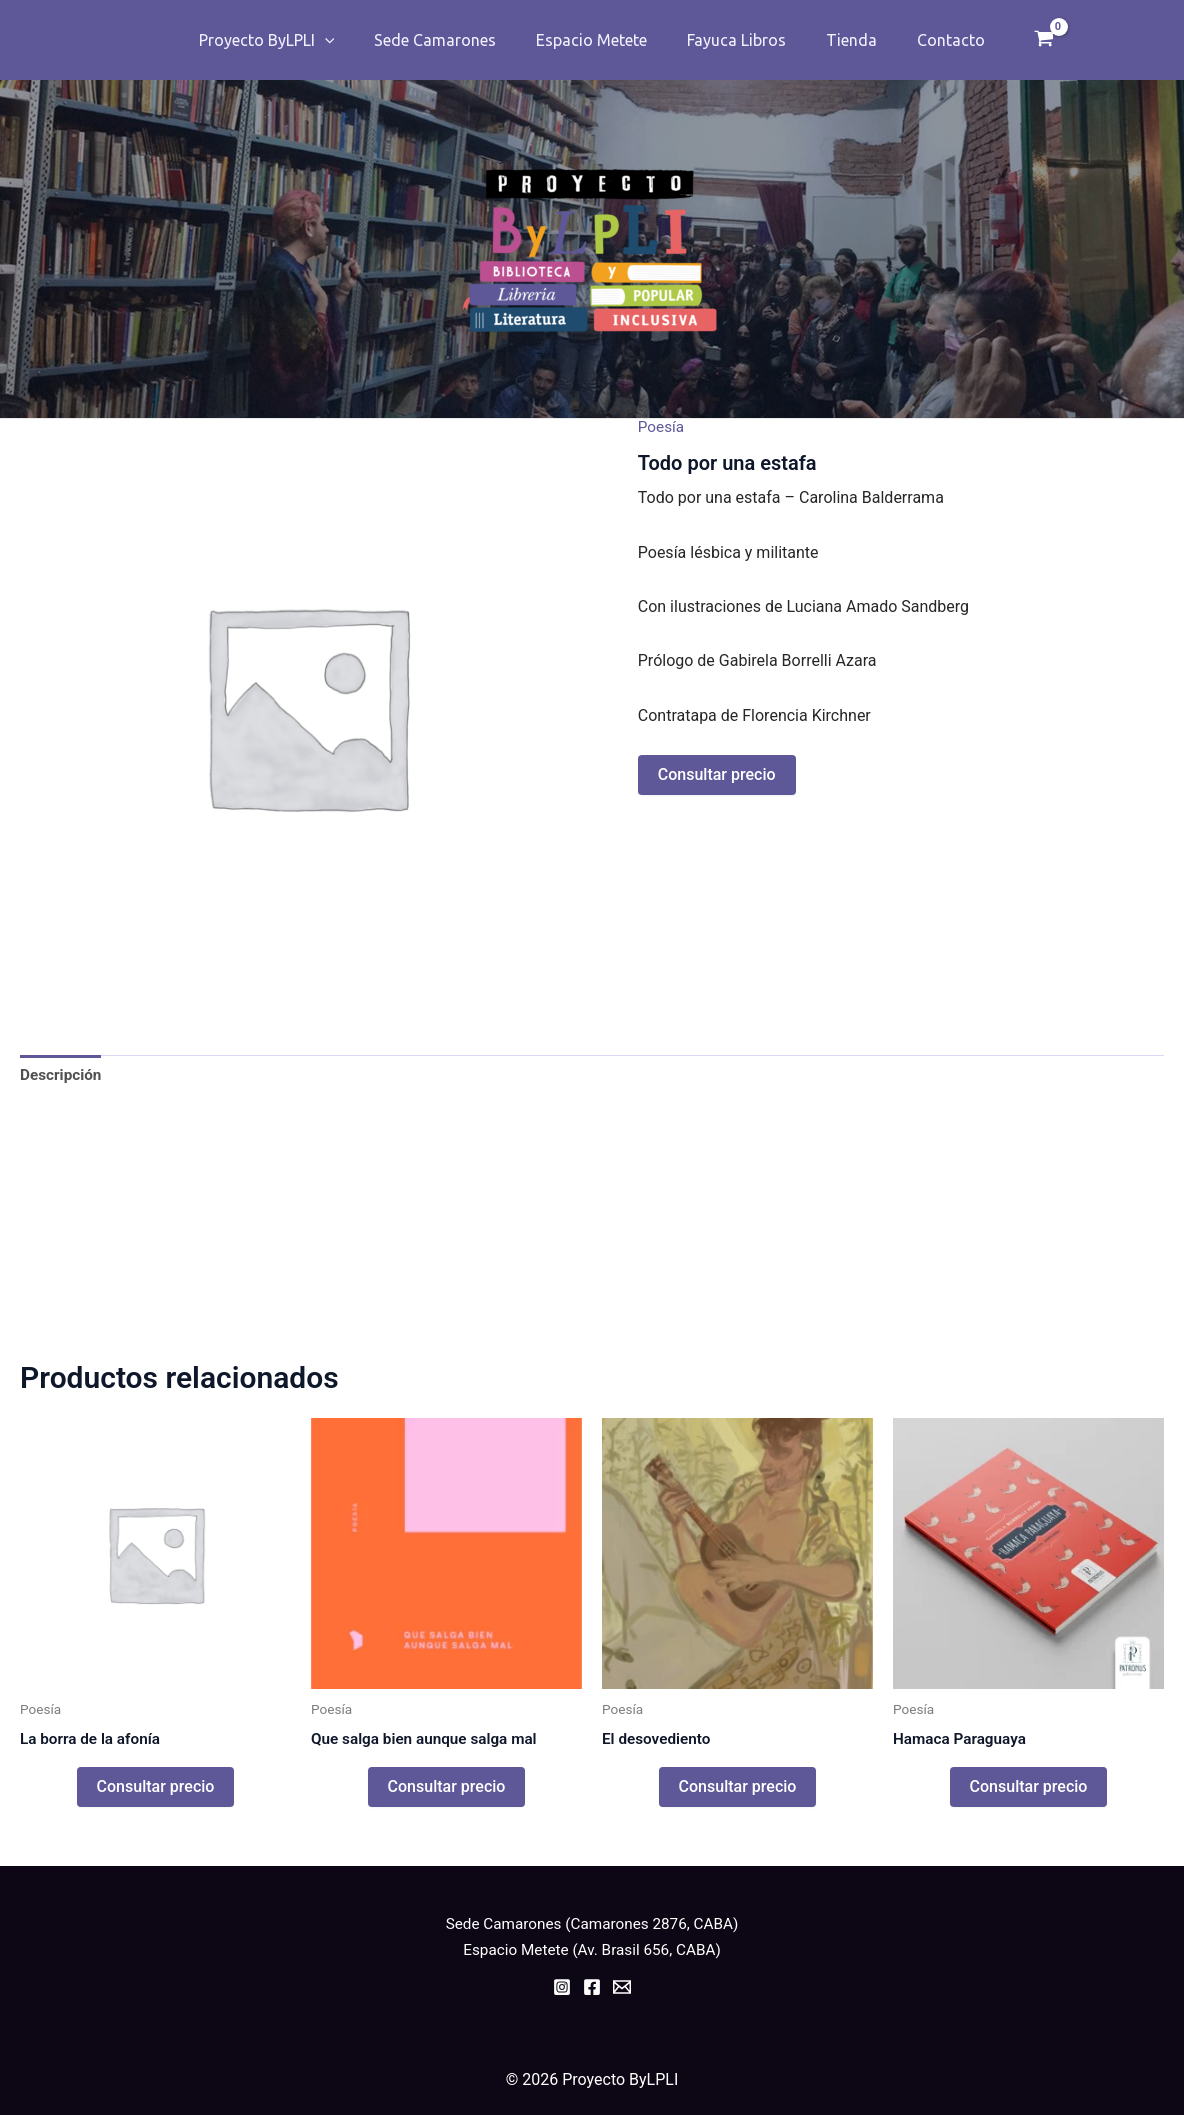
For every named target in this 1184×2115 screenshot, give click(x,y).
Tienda (839, 40)
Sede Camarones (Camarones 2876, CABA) (592, 1923)
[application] (345, 40)
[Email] (622, 1987)
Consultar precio (717, 774)
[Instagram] (562, 1987)
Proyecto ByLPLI (287, 40)
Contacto (931, 40)
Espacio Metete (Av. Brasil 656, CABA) (592, 1949)
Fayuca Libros (732, 40)
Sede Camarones (447, 40)
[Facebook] (592, 1987)
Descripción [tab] (62, 1075)
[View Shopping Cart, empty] (1019, 40)
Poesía (662, 426)
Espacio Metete (595, 40)
